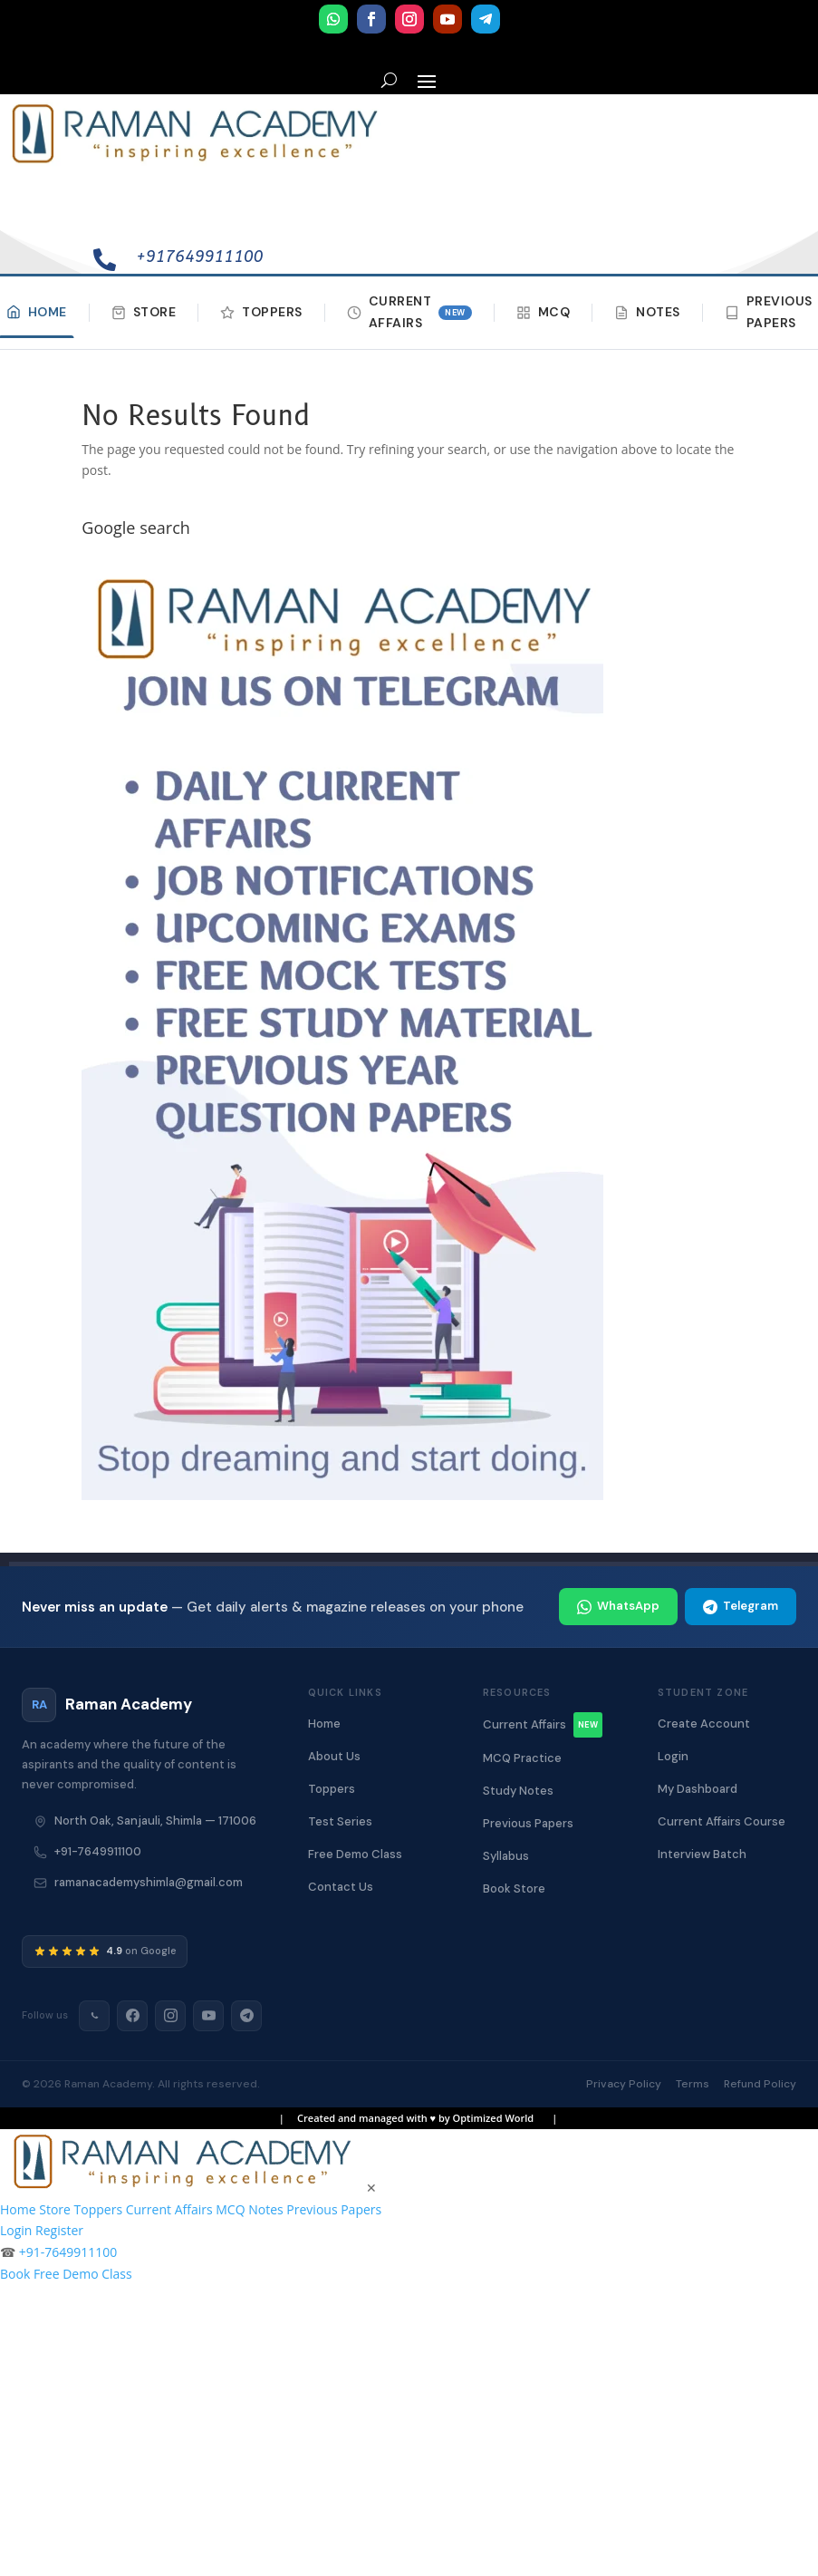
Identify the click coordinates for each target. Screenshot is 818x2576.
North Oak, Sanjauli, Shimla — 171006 (155, 1820)
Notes (647, 312)
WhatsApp (618, 1605)
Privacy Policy (623, 2084)
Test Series (340, 1821)
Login (673, 1756)
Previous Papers (528, 1823)
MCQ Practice (522, 1758)
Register (59, 2230)
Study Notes (518, 1790)
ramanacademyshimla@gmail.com (148, 1882)
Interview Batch (702, 1854)
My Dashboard (697, 1788)
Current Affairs (409, 312)
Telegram (740, 1605)
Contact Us (340, 1886)
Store (144, 312)
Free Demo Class (355, 1854)
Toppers (261, 312)
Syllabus (506, 1856)
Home (324, 1723)
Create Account (704, 1723)
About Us (334, 1756)
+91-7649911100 (97, 1851)
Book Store (514, 1888)
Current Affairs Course (721, 1821)
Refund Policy (760, 2084)
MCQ (543, 312)
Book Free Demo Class (66, 2273)
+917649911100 (199, 256)
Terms (692, 2084)
